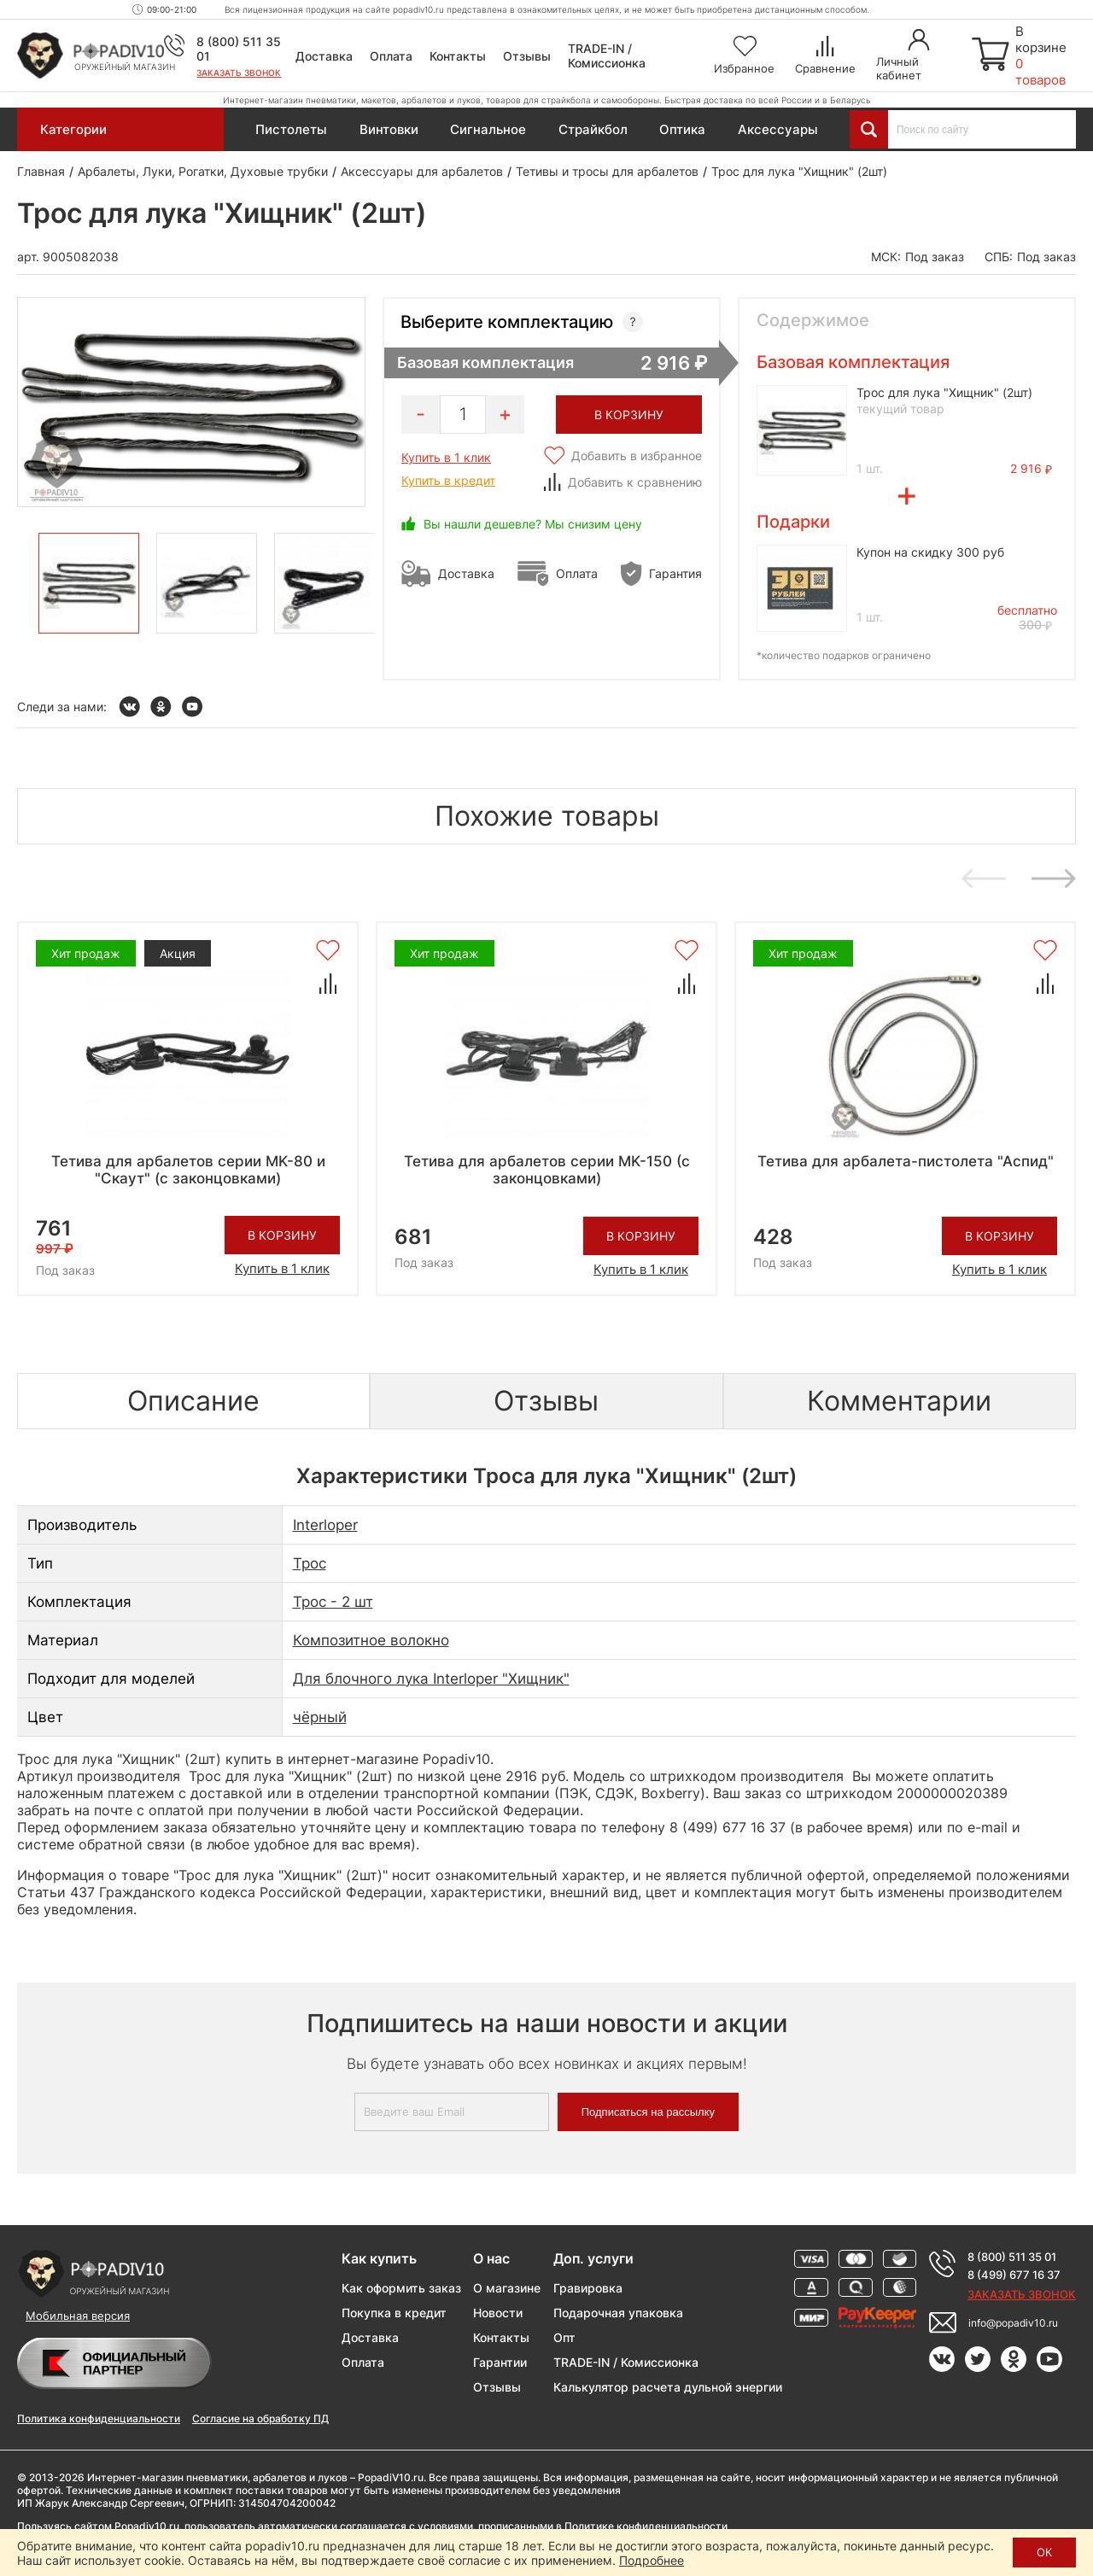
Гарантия (675, 573)
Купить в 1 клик (446, 457)
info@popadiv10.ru (1013, 2322)
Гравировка (587, 2288)
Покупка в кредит (394, 2312)
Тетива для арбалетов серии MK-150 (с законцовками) (547, 1170)
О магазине (507, 2288)
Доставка (324, 56)
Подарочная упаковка (618, 2312)
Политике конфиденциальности (646, 2526)
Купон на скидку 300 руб (930, 552)
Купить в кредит (448, 480)
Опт (564, 2337)
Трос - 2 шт (333, 1601)
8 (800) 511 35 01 (1011, 2256)
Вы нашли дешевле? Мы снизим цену (533, 524)
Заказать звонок (238, 72)
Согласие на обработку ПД (260, 2418)
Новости (498, 2312)
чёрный (320, 1717)
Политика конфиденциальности (98, 2418)
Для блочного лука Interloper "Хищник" (431, 1678)
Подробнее (651, 2560)
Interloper (325, 1524)
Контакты (458, 56)
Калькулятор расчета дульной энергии (667, 2387)
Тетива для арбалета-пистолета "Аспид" (905, 1161)
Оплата (391, 56)
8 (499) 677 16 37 (1014, 2274)
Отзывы (527, 56)
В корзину (282, 1235)
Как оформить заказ (401, 2288)
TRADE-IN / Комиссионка (607, 55)
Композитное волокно (371, 1640)
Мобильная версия (78, 2315)
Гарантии (500, 2362)
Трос (309, 1563)
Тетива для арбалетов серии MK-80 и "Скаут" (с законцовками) (188, 1170)
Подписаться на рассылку (648, 2112)
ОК (1044, 2552)
